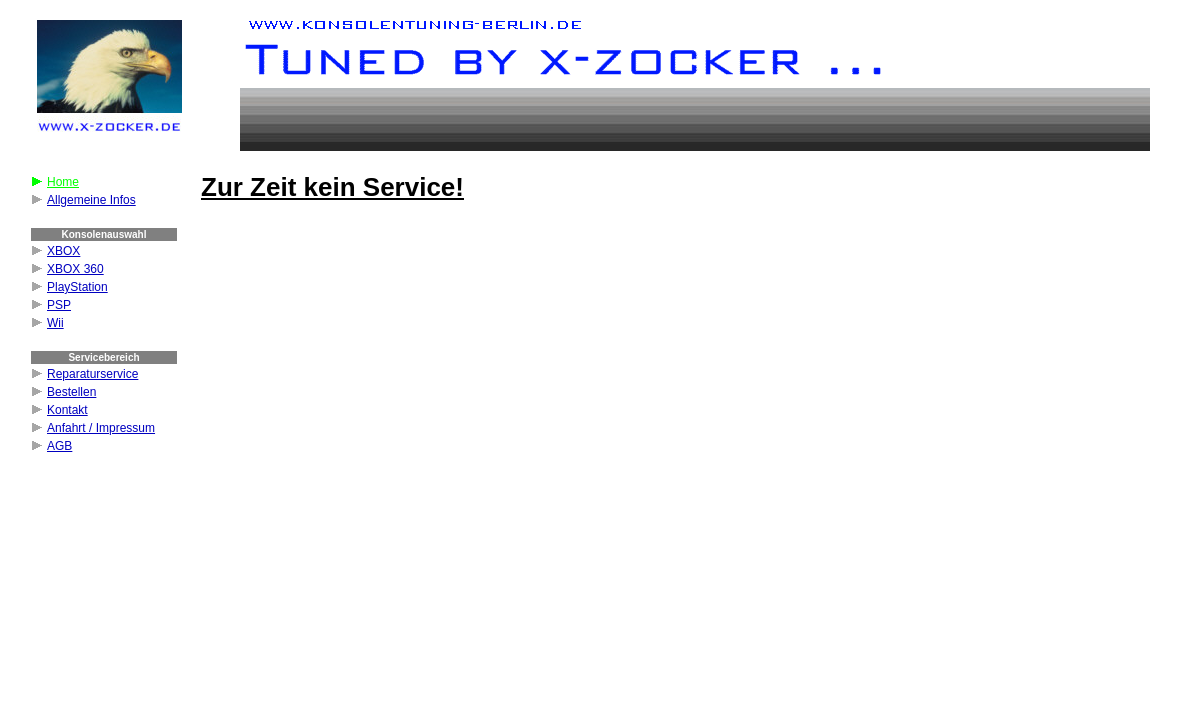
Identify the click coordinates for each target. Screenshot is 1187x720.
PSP (59, 305)
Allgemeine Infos (91, 200)
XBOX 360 (75, 269)
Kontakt (67, 410)
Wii (55, 323)
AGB (59, 446)
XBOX (63, 251)
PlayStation (77, 287)
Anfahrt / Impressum (101, 428)
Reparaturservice (92, 374)
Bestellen (71, 392)
